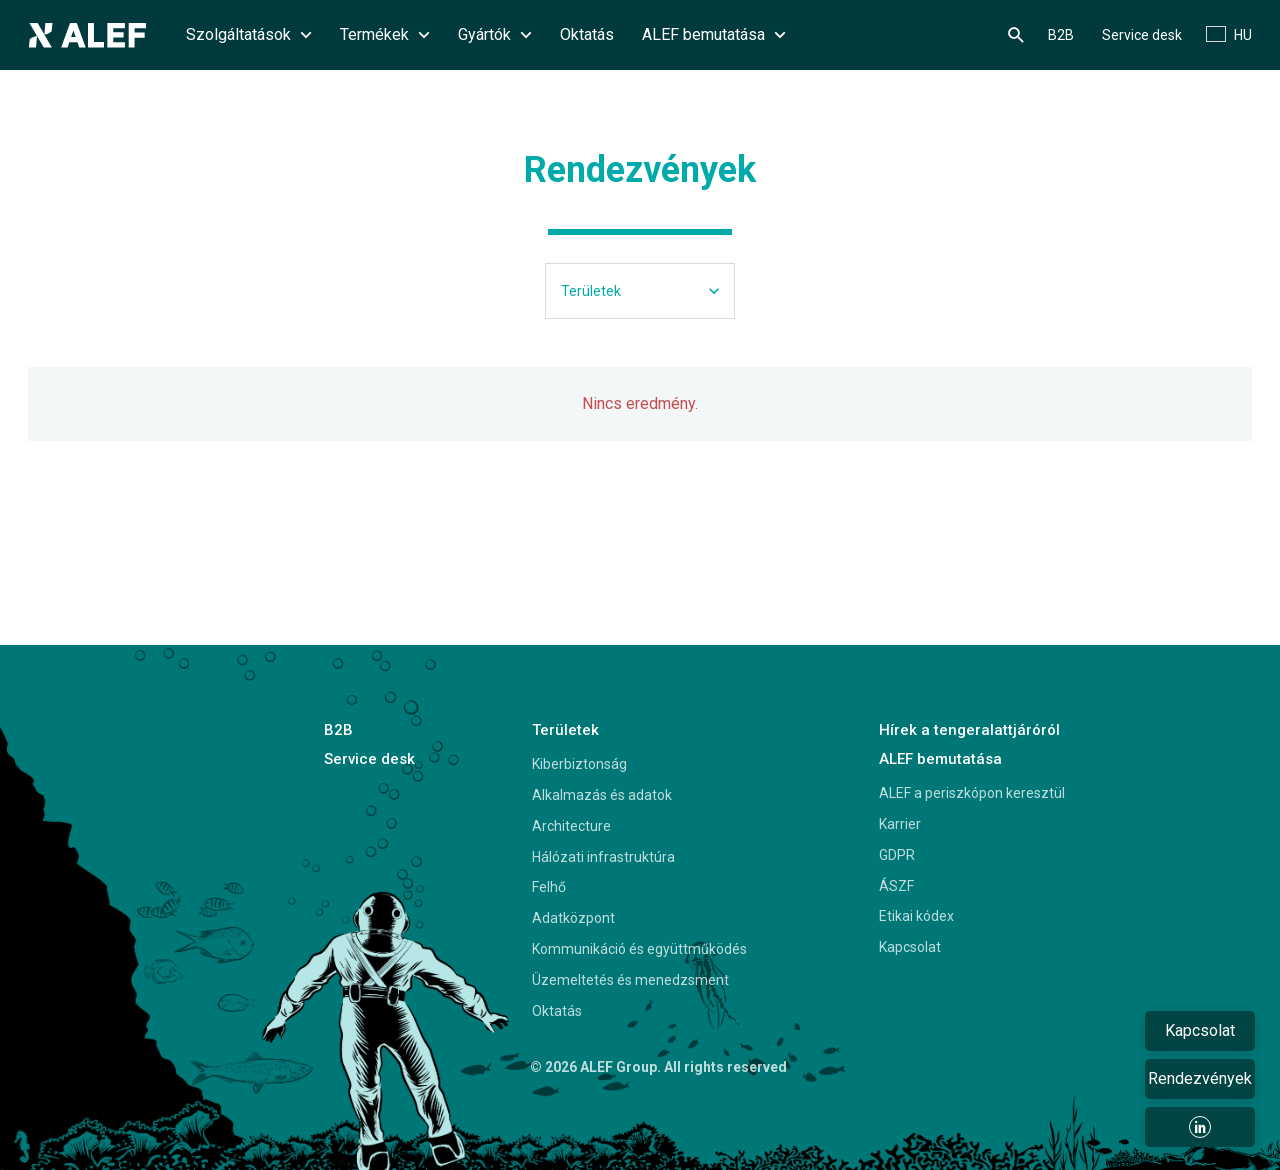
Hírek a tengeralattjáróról (969, 730)
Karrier (900, 824)
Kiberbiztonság (579, 764)
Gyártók (495, 34)
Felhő (549, 887)
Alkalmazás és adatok (602, 795)
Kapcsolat (910, 947)
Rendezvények (1200, 1078)
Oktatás (587, 34)
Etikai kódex (916, 916)
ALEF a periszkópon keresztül (972, 793)
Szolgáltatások (249, 34)
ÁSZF (896, 886)
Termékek (385, 34)
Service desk (1142, 35)
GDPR (897, 855)
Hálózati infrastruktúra (603, 857)
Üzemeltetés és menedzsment (630, 980)
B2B (1061, 35)
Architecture (571, 826)
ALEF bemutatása (714, 34)
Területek (565, 730)
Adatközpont (573, 918)
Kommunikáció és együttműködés (639, 949)
